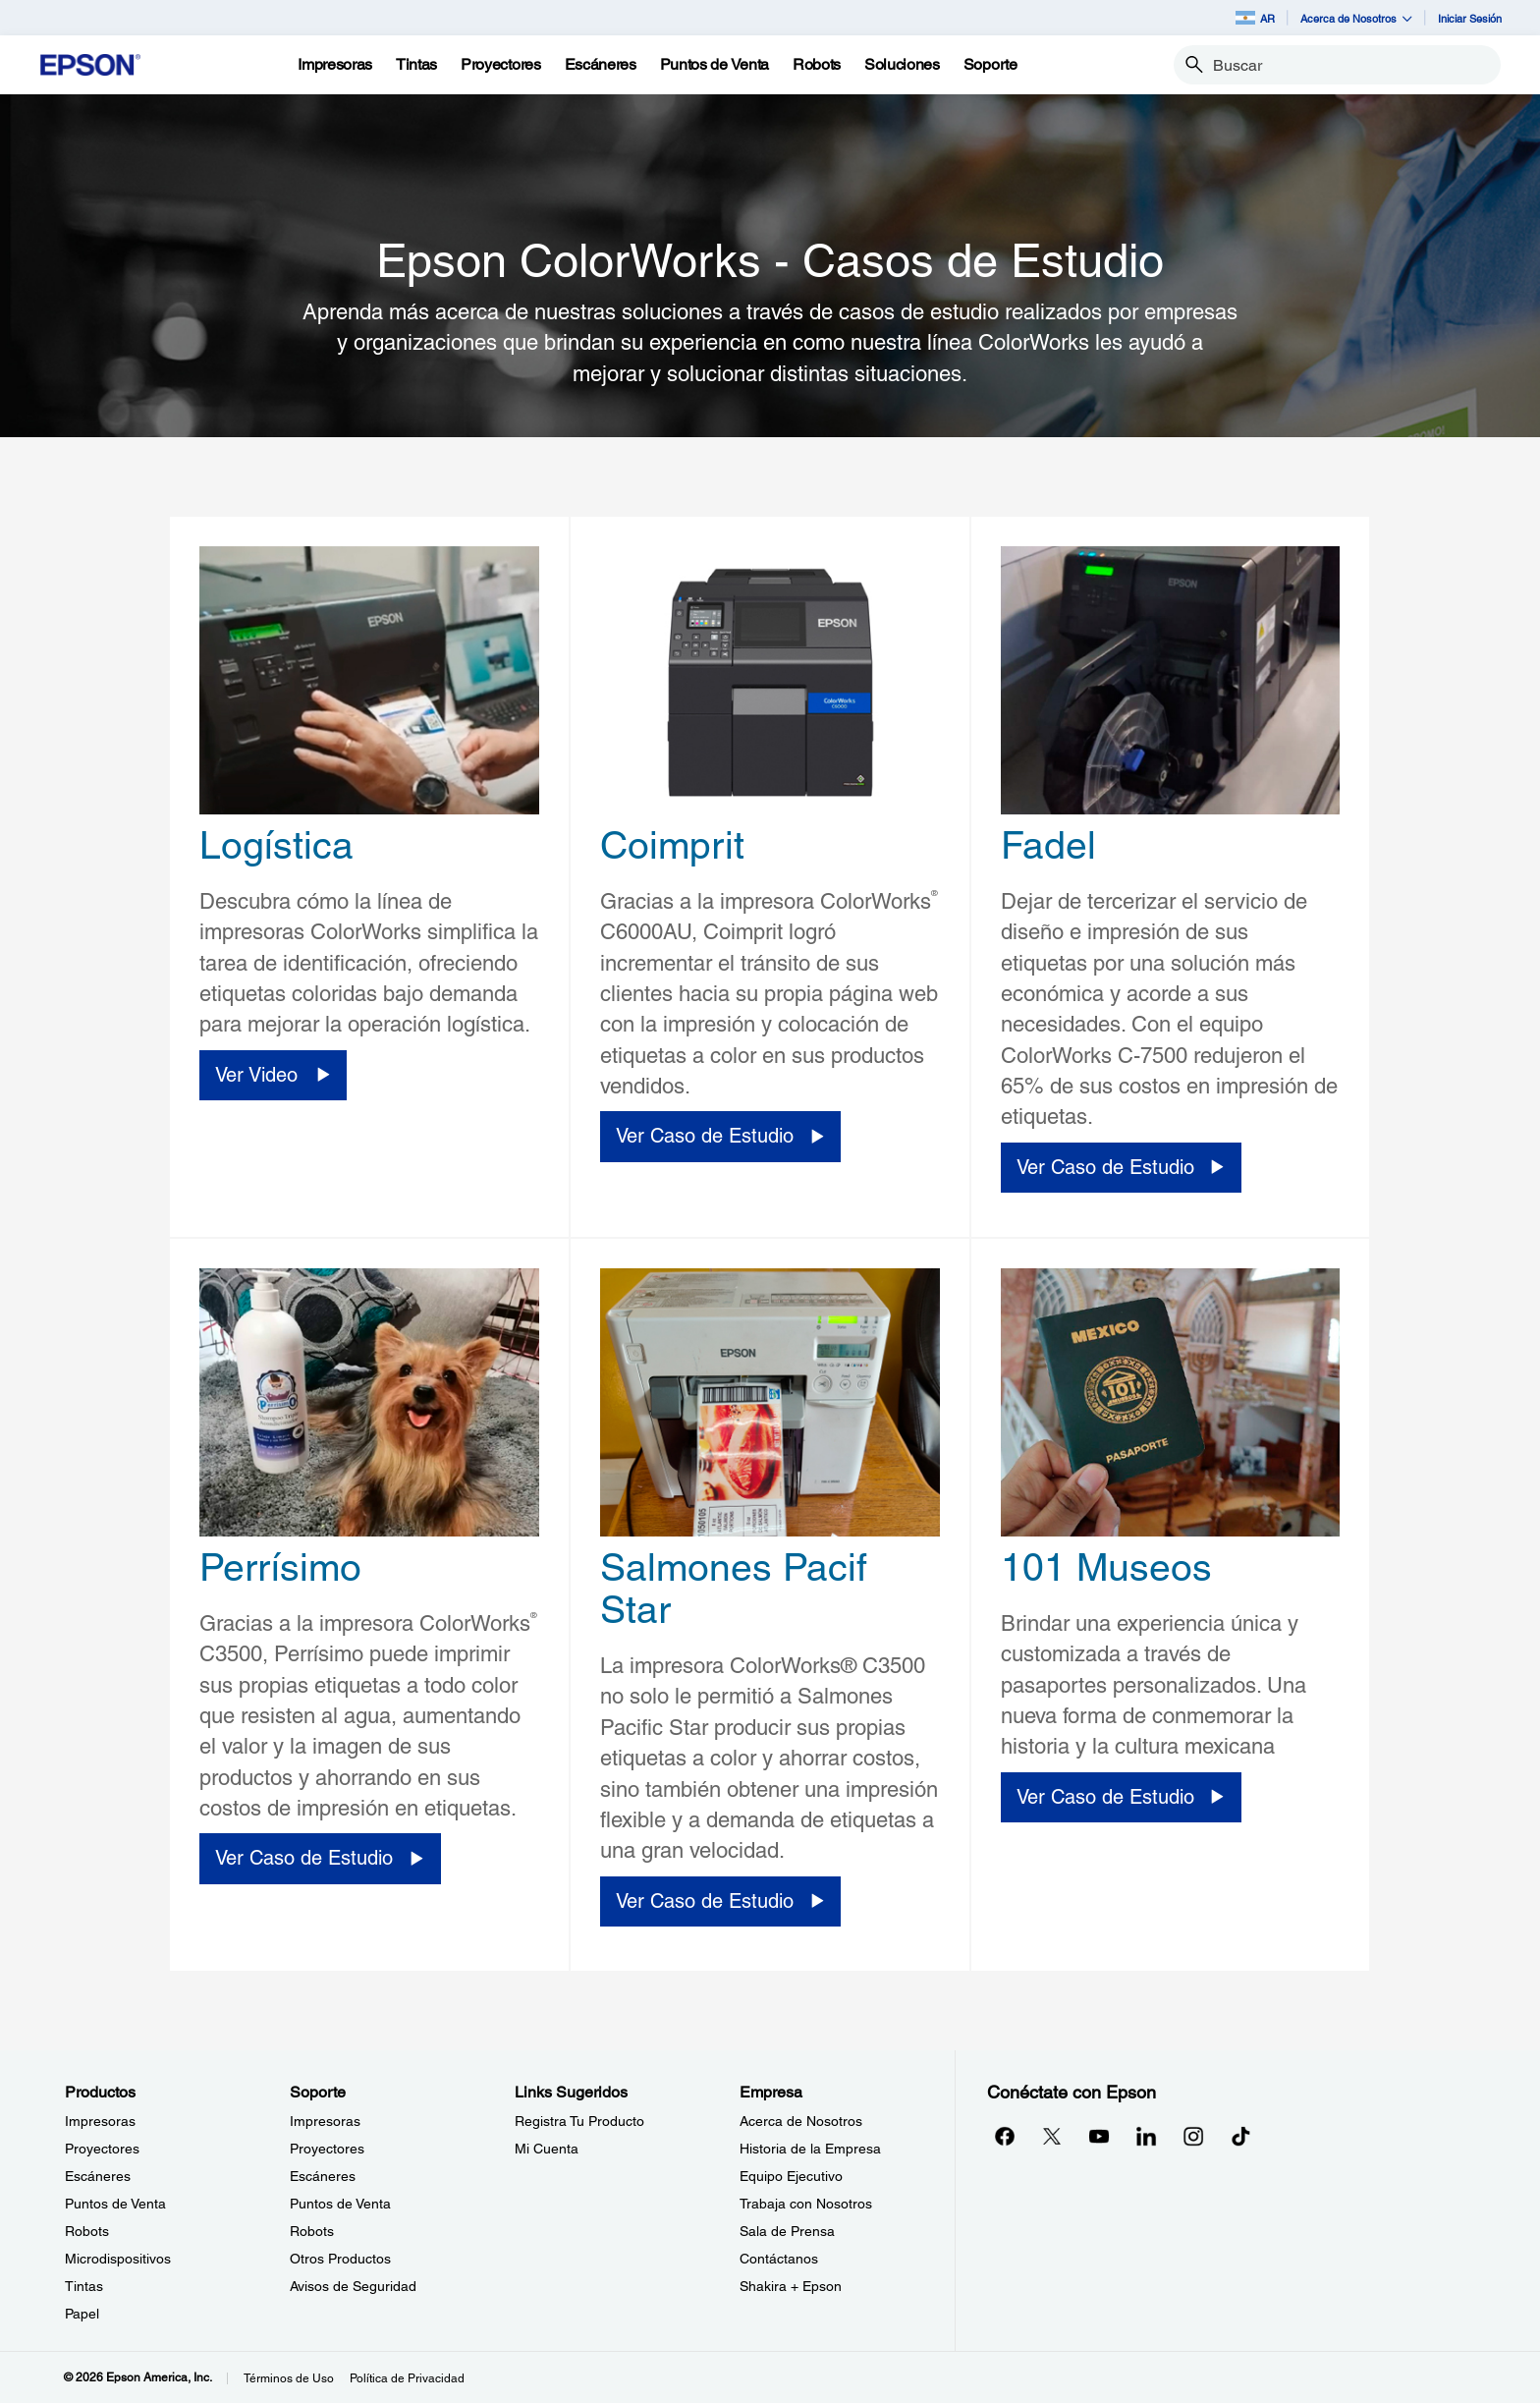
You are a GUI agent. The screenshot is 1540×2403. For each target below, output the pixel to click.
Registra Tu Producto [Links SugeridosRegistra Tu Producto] (579, 2121)
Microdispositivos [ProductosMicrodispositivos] (118, 2258)
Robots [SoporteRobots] (312, 2231)
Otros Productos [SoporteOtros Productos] (340, 2258)
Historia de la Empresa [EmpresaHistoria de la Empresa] (810, 2148)
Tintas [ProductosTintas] (84, 2286)
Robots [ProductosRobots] (87, 2231)
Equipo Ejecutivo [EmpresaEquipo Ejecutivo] (791, 2176)
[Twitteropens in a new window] (1052, 2135)
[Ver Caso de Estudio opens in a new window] (720, 1136)
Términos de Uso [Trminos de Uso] (289, 2378)
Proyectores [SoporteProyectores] (327, 2148)
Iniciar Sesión (1470, 18)
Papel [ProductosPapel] (82, 2313)
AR (1255, 18)
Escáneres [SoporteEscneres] (323, 2176)
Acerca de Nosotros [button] (1356, 18)
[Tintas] (416, 64)
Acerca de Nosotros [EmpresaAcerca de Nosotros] (801, 2121)
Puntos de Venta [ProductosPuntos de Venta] (115, 2203)
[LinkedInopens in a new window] (1146, 2135)
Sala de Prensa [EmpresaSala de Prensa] (787, 2231)
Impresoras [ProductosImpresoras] (100, 2121)
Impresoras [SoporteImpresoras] (325, 2121)
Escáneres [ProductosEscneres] (98, 2176)
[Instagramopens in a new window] (1193, 2135)
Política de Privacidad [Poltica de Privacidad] (407, 2378)
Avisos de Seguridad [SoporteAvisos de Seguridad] (353, 2286)
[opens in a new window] (1240, 2135)
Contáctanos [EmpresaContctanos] (779, 2258)
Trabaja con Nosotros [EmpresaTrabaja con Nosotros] (806, 2203)
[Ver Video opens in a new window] (273, 1075)
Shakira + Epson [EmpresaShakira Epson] (791, 2286)
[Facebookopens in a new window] (1004, 2135)
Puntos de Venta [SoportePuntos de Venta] (340, 2203)
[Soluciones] (902, 64)
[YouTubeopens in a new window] (1099, 2135)
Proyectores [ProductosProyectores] (102, 2148)
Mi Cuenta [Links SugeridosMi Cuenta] (546, 2148)
